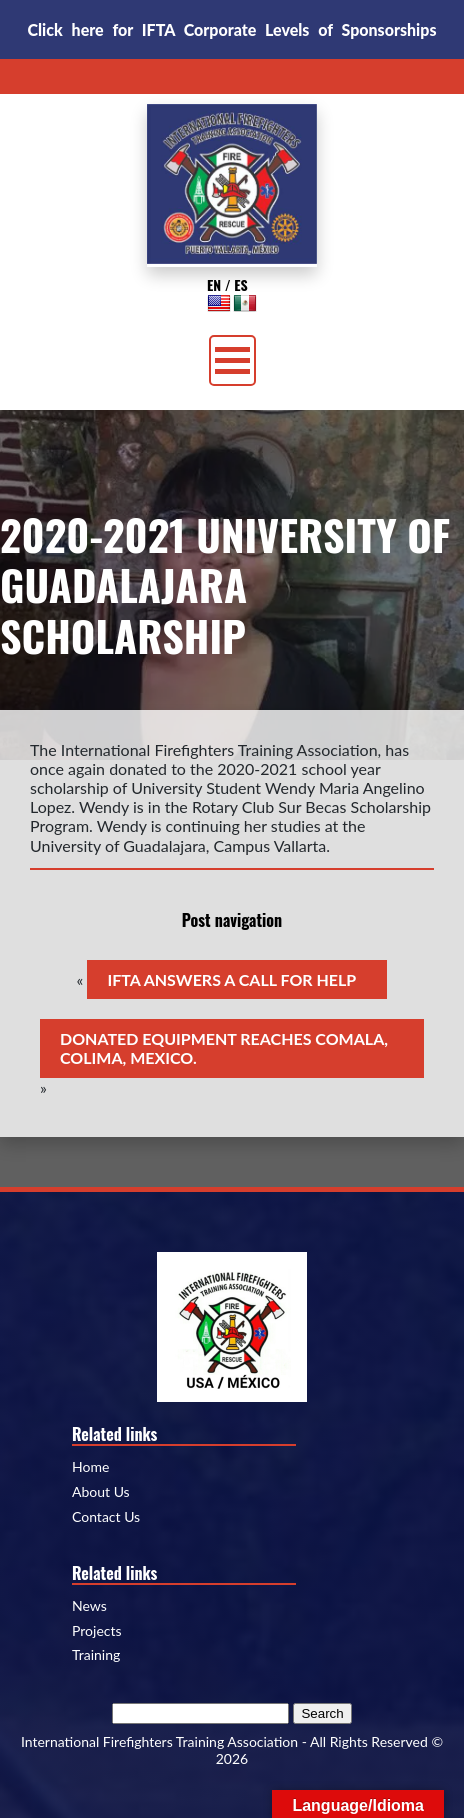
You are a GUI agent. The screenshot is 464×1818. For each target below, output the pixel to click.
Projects (97, 1631)
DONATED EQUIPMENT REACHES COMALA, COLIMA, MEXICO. (224, 1048)
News (89, 1606)
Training (96, 1655)
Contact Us (106, 1517)
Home (90, 1467)
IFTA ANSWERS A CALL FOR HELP (231, 979)
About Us (101, 1492)
